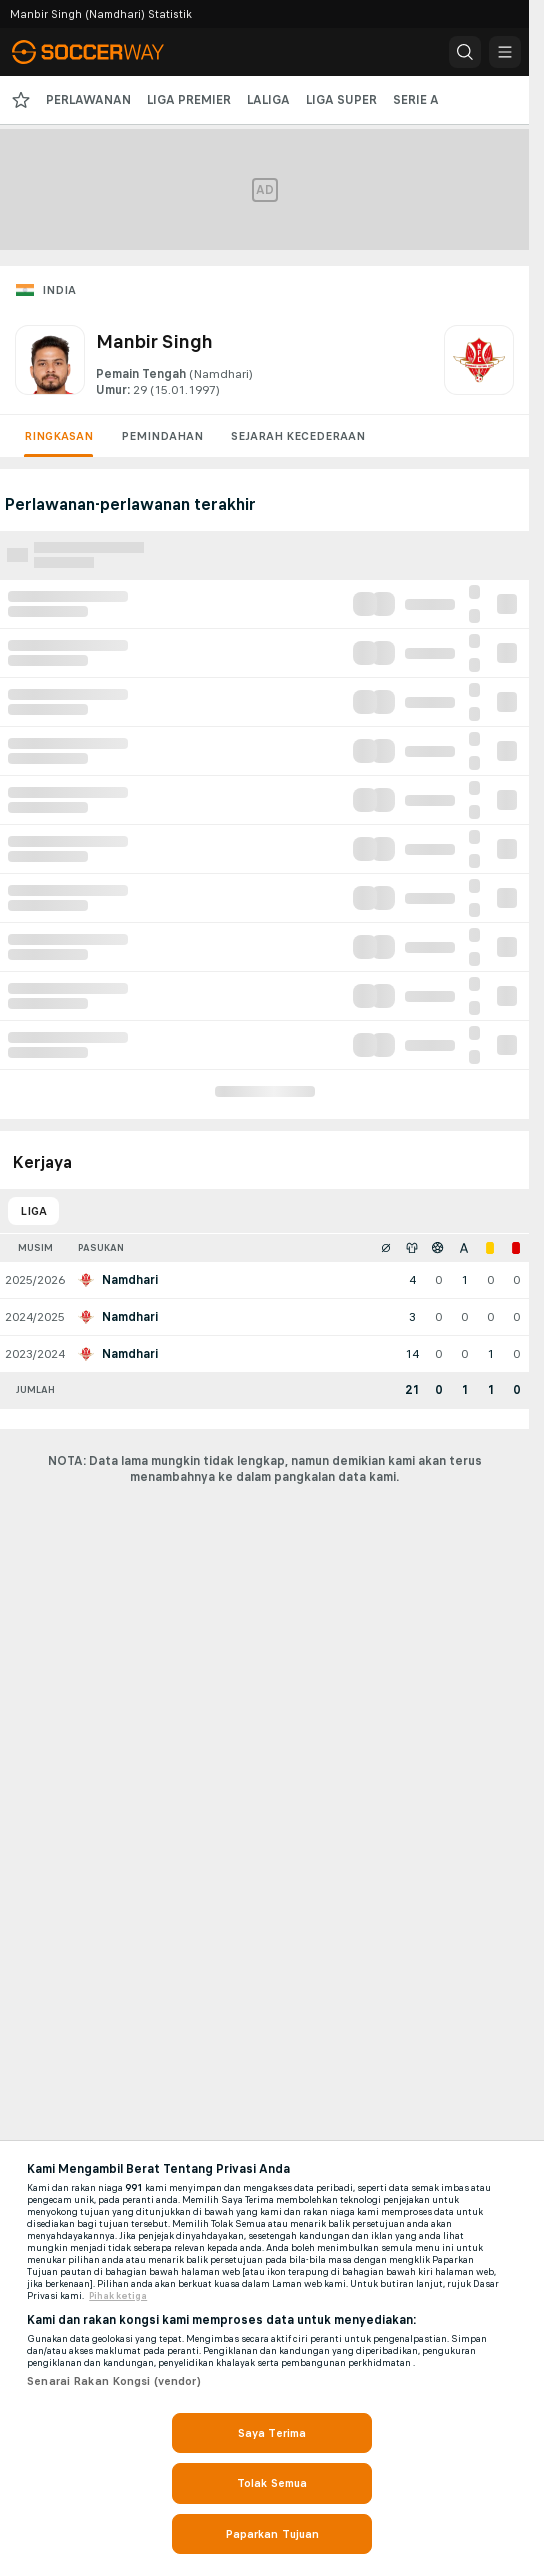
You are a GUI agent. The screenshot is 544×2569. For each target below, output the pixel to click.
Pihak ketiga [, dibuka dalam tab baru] (118, 2296)
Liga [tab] (33, 1211)
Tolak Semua (272, 2483)
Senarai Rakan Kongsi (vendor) (113, 2381)
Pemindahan (162, 436)
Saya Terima (272, 2433)
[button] (465, 52)
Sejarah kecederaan (298, 436)
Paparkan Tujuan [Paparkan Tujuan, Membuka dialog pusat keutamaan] (272, 2534)
